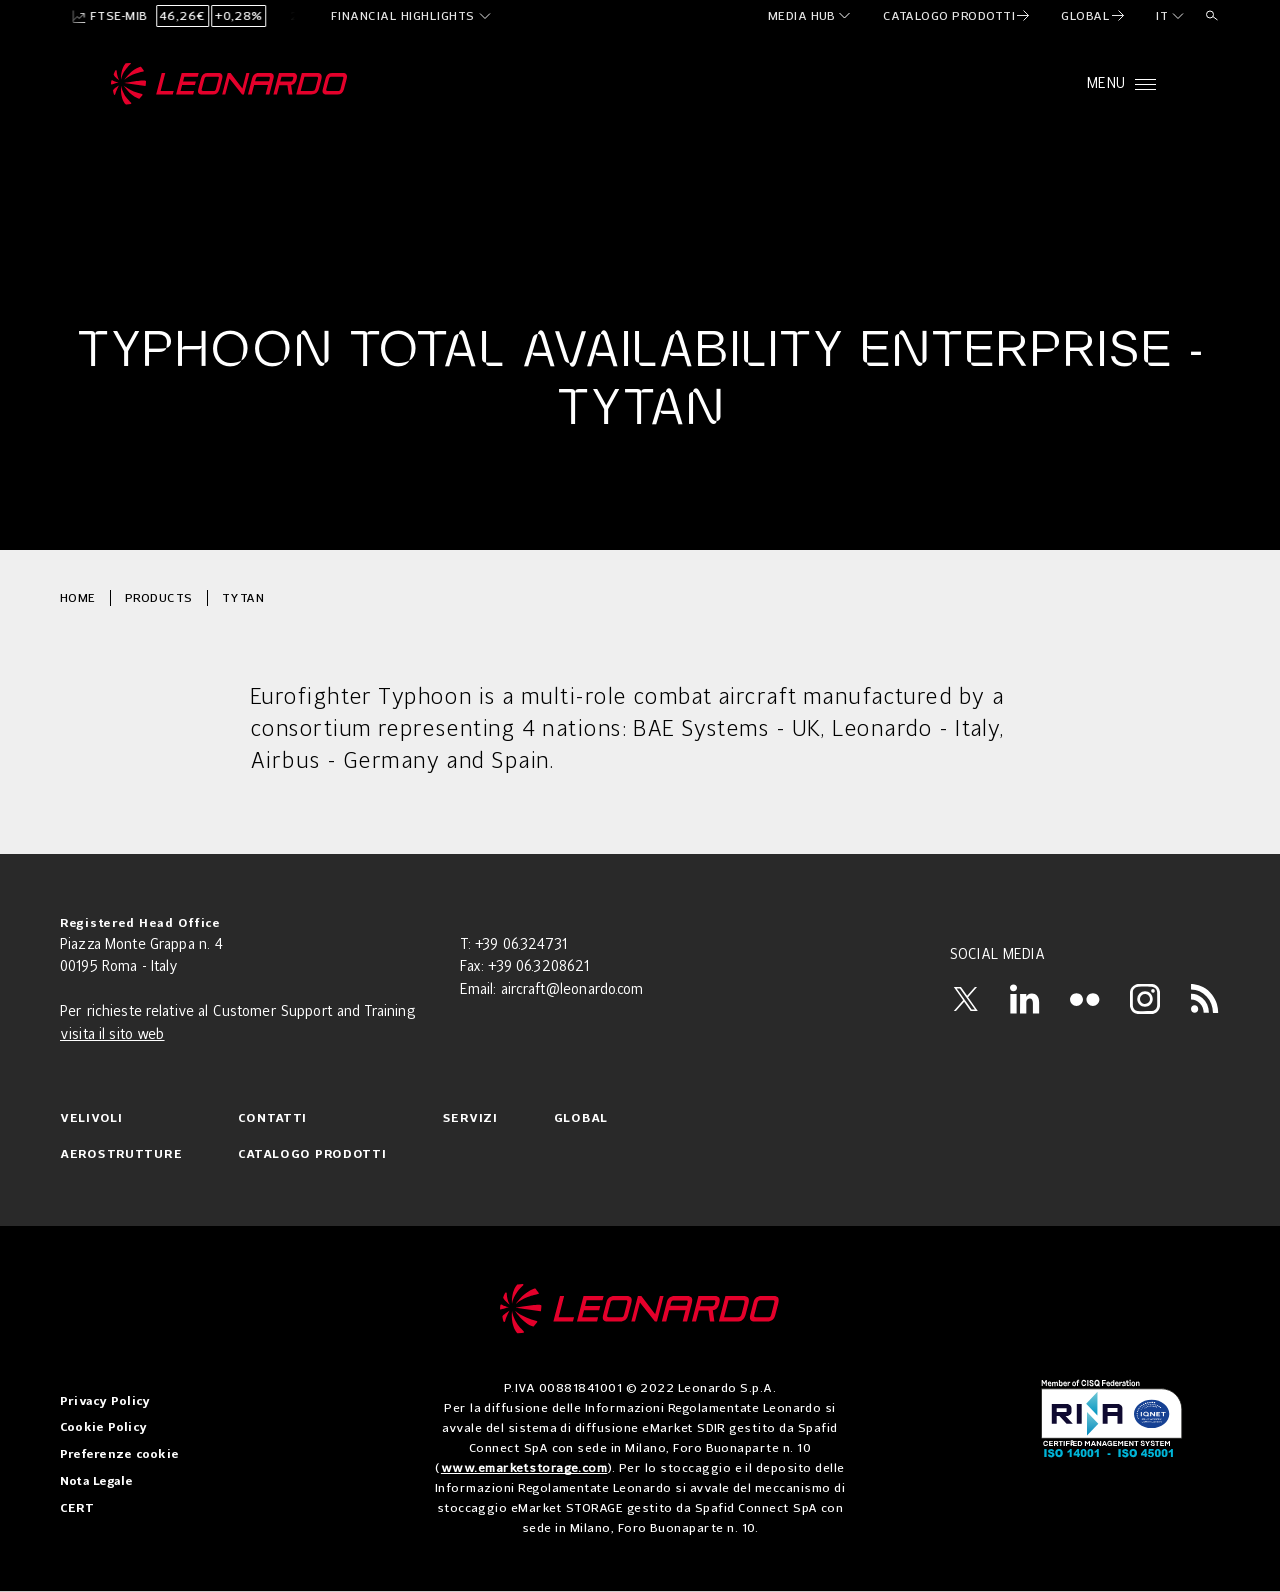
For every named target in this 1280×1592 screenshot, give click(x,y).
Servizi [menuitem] (470, 1119)
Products (159, 597)
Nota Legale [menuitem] (97, 1482)
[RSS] (1205, 999)
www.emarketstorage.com (524, 1467)
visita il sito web (112, 1035)
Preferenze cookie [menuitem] (119, 1455)
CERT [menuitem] (77, 1509)
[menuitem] (810, 16)
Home (78, 597)
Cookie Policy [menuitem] (103, 1428)
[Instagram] (1145, 999)
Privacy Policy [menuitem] (105, 1402)
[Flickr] (1085, 999)
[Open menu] (1121, 84)
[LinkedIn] (1025, 999)
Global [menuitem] (581, 1119)
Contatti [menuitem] (272, 1119)
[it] (1171, 16)
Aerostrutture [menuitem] (121, 1155)
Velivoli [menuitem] (91, 1119)
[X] (965, 999)
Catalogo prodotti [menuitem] (312, 1155)
